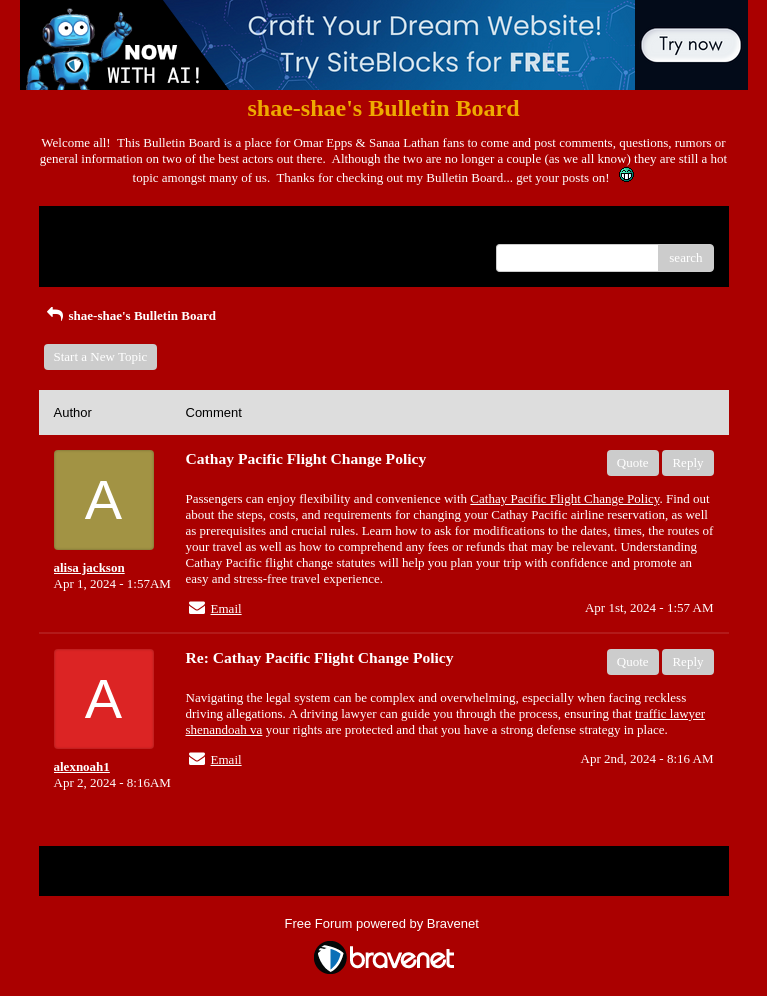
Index (179, 228)
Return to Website (100, 228)
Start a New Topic (101, 356)
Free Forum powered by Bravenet (384, 923)
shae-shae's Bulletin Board (130, 315)
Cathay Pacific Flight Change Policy (564, 498)
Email (226, 608)
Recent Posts (87, 251)
